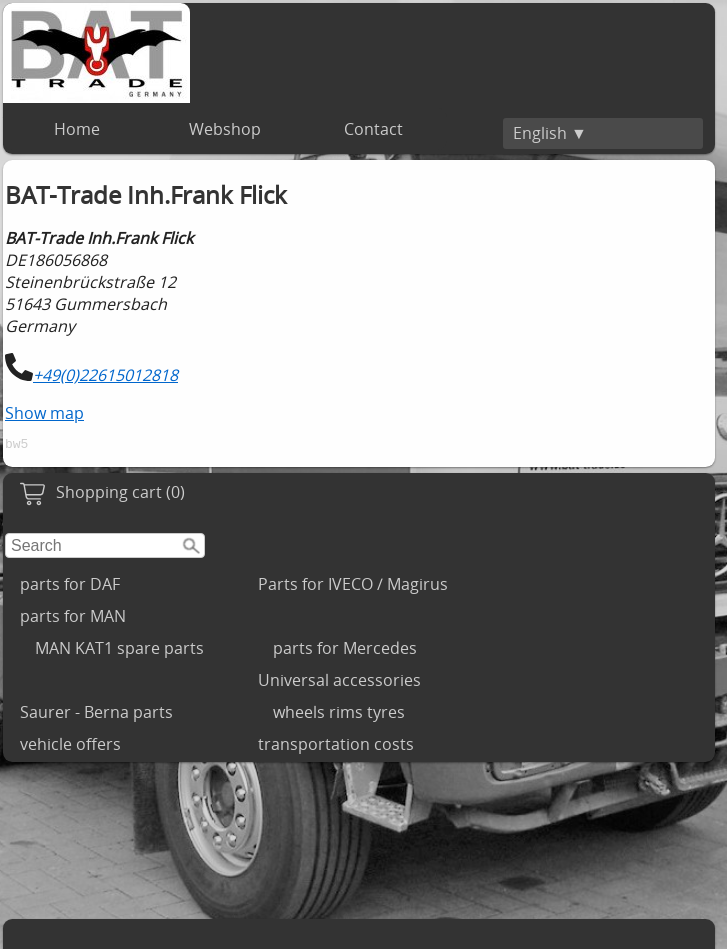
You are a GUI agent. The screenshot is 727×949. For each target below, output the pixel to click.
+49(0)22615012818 (105, 375)
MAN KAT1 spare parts (119, 651)
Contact (373, 129)
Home (77, 129)
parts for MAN (73, 619)
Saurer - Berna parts (96, 715)
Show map (44, 413)
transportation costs (336, 747)
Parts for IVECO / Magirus (353, 587)
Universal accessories (339, 683)
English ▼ (550, 133)
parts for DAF (70, 587)
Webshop (225, 129)
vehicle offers (70, 747)
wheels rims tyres (339, 715)
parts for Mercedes (345, 651)
